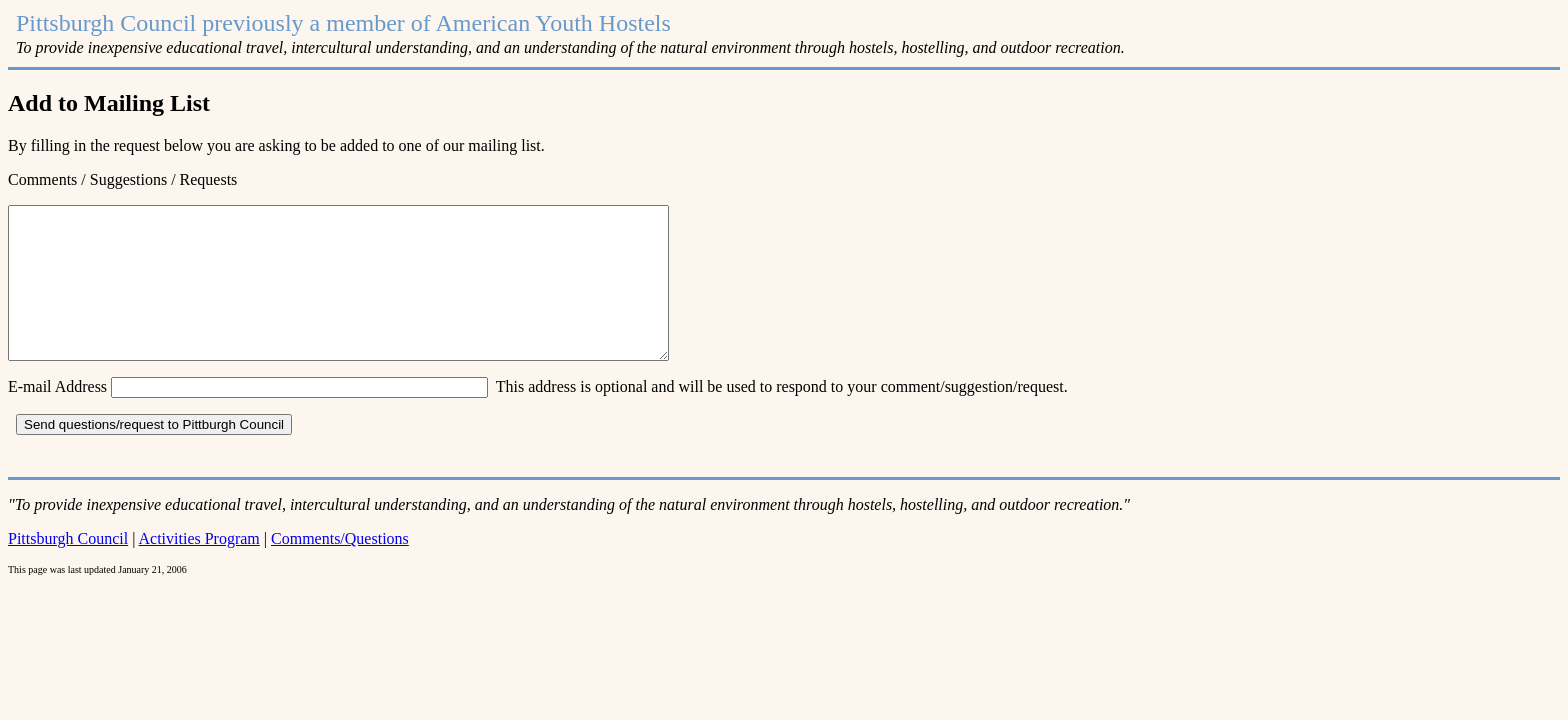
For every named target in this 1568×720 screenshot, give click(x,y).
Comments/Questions (340, 568)
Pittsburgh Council (68, 568)
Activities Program (199, 568)
